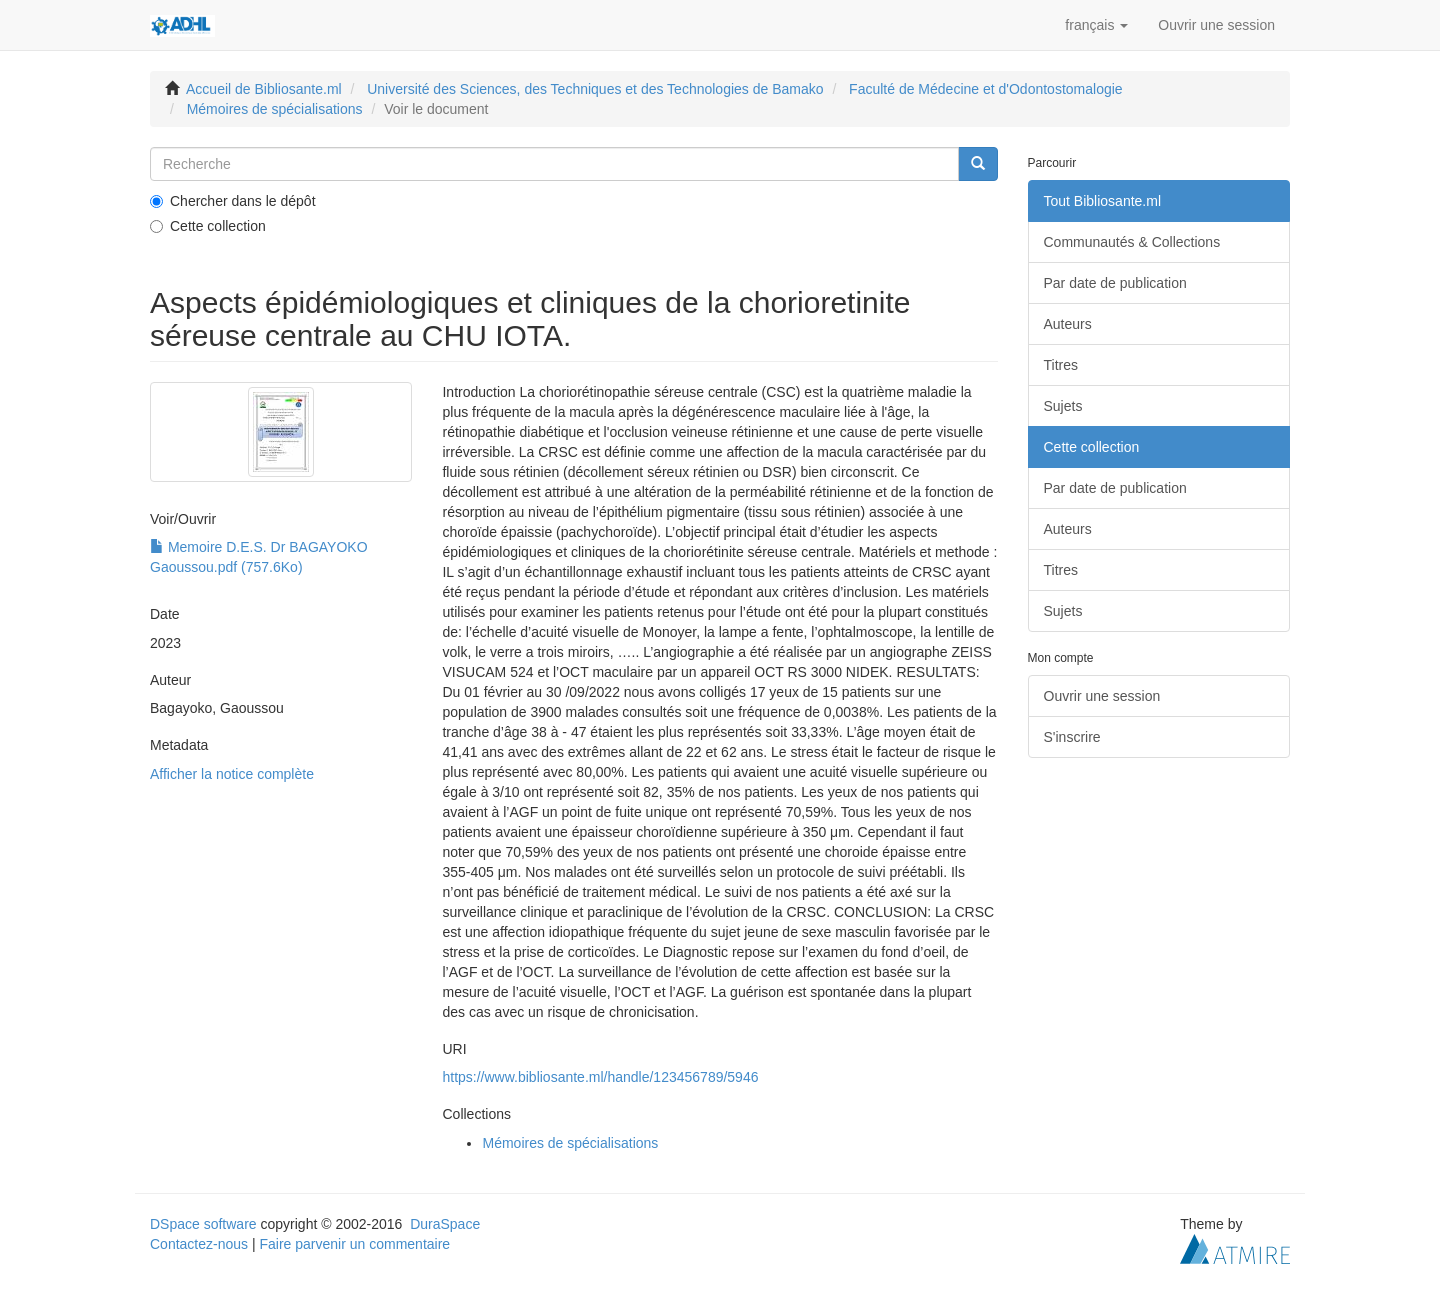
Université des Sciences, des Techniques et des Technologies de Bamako (595, 89)
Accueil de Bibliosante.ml (264, 89)
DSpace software (203, 1224)
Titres (1061, 365)
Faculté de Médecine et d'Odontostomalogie (986, 89)
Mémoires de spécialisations (275, 109)
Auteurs (1068, 324)
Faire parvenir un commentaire (354, 1244)
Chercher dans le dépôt (233, 201)
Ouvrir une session (1102, 696)
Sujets (1063, 406)
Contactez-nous (199, 1244)
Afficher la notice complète (232, 774)
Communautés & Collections (1132, 242)
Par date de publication (1115, 283)
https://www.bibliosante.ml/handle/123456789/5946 (600, 1077)
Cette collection (208, 226)
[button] (1096, 25)
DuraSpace (445, 1224)
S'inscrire (1072, 737)
